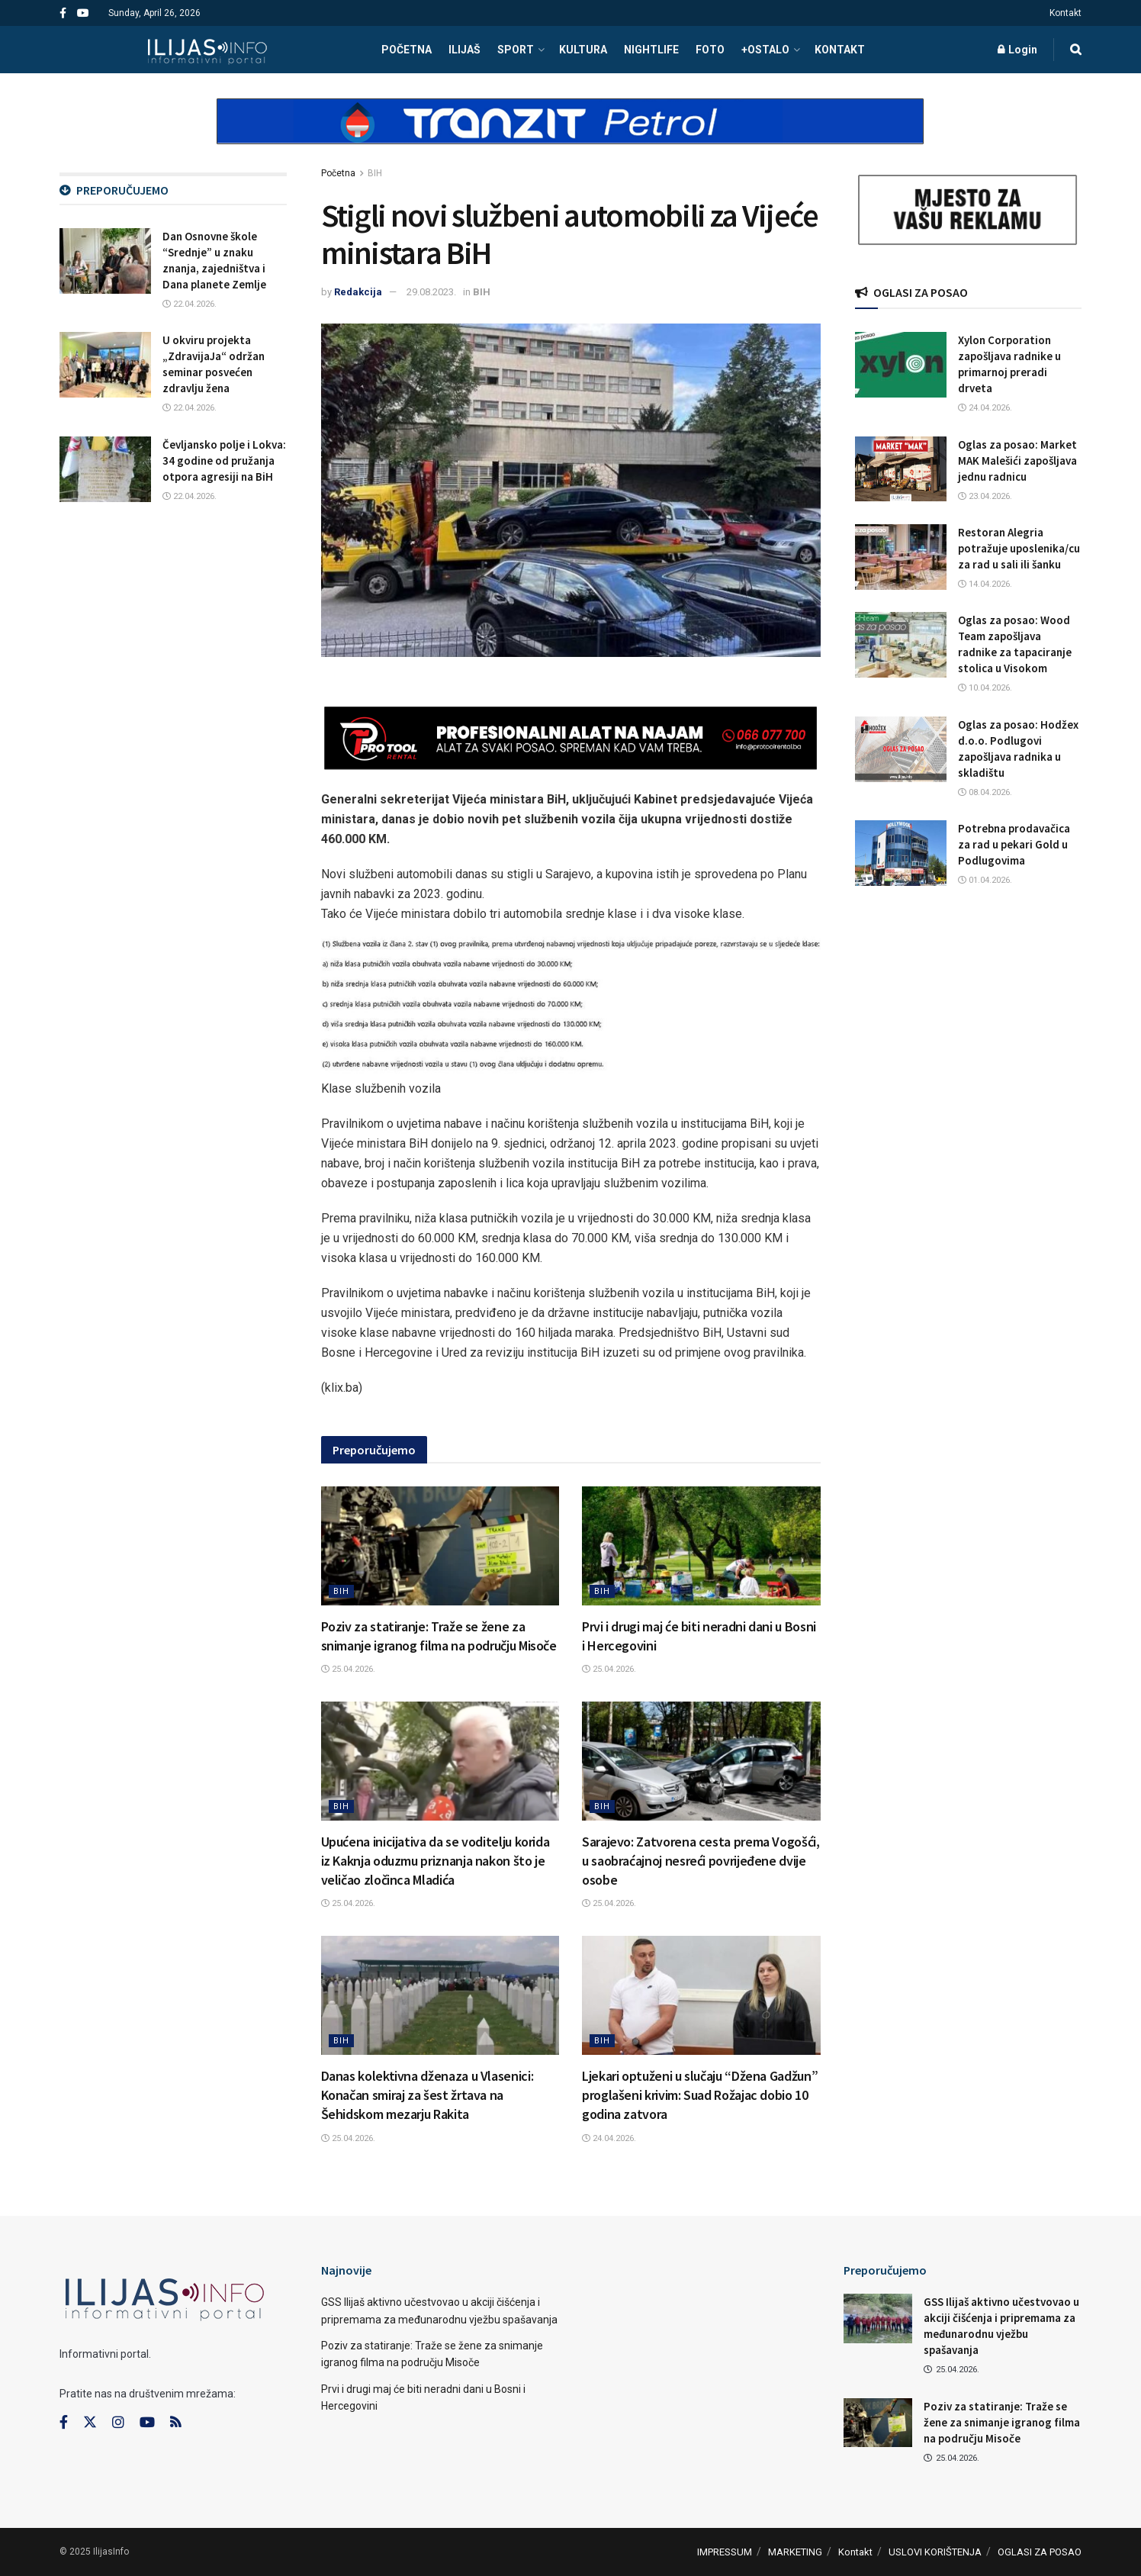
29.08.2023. (431, 292)
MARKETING (795, 2552)
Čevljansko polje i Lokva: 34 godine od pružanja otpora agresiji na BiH (224, 460)
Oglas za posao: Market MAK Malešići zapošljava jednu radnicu (1017, 460)
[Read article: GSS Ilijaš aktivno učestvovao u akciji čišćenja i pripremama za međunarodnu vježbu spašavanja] (878, 2318)
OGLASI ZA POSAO (1040, 2552)
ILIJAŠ (464, 49)
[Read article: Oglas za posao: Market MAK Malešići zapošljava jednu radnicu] (901, 469)
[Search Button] (1076, 49)
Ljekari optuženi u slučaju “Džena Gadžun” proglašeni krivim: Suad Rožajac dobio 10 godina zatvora (700, 2095)
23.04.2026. (985, 496)
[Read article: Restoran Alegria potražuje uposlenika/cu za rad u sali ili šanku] (901, 557)
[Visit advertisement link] (570, 134)
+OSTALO (765, 49)
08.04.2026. (985, 792)
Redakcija (358, 292)
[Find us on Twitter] (90, 2422)
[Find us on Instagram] (118, 2422)
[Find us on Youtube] (147, 2422)
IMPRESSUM (724, 2552)
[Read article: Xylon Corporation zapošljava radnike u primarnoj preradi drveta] (901, 365)
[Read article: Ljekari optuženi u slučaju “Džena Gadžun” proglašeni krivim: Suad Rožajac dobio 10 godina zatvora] (701, 1995)
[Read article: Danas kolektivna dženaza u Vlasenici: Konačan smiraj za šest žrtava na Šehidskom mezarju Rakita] (440, 1995)
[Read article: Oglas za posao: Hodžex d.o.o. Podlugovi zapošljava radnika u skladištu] (901, 749)
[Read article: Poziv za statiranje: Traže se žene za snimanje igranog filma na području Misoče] (440, 1545)
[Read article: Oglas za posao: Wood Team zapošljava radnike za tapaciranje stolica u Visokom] (901, 645)
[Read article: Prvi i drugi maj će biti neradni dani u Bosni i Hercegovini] (701, 1545)
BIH (375, 173)
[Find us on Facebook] (63, 2422)
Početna (338, 173)
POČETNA (406, 49)
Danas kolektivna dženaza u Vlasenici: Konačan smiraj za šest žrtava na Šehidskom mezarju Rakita (427, 2095)
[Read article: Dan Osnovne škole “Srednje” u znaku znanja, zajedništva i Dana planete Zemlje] (105, 261)
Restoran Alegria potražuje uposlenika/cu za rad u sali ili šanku (1019, 548)
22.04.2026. (189, 304)
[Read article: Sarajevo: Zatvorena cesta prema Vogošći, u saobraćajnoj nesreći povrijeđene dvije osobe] (701, 1761)
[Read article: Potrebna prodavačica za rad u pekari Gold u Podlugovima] (901, 853)
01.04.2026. (985, 880)
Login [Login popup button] (1017, 49)
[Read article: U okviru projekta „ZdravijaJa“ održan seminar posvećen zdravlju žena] (105, 365)
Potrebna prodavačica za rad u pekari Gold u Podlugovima (1014, 844)
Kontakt (1065, 13)
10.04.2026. (985, 688)
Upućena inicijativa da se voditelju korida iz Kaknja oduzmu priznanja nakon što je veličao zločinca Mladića (435, 1861)
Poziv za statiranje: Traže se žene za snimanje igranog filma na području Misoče (1002, 2422)
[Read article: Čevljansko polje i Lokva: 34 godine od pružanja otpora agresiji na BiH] (105, 469)
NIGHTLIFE (651, 49)
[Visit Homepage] (207, 49)
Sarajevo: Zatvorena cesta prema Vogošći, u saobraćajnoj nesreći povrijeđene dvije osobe (701, 1861)
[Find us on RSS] (175, 2423)
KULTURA (583, 49)
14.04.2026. (985, 584)
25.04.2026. (348, 1669)
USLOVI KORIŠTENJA (935, 2552)
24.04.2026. (609, 2138)
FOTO (710, 49)
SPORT (515, 49)
